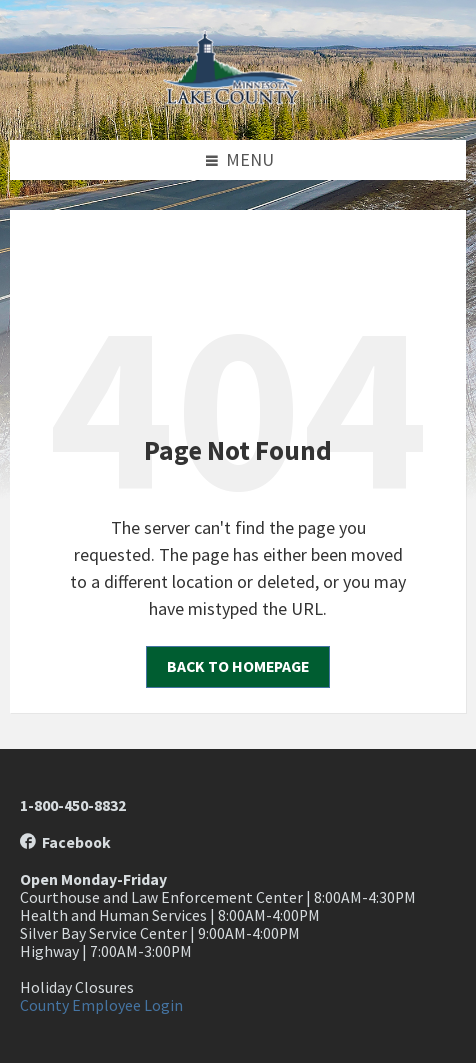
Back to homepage (238, 666)
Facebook (65, 842)
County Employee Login (101, 1005)
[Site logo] (238, 98)
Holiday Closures (77, 987)
